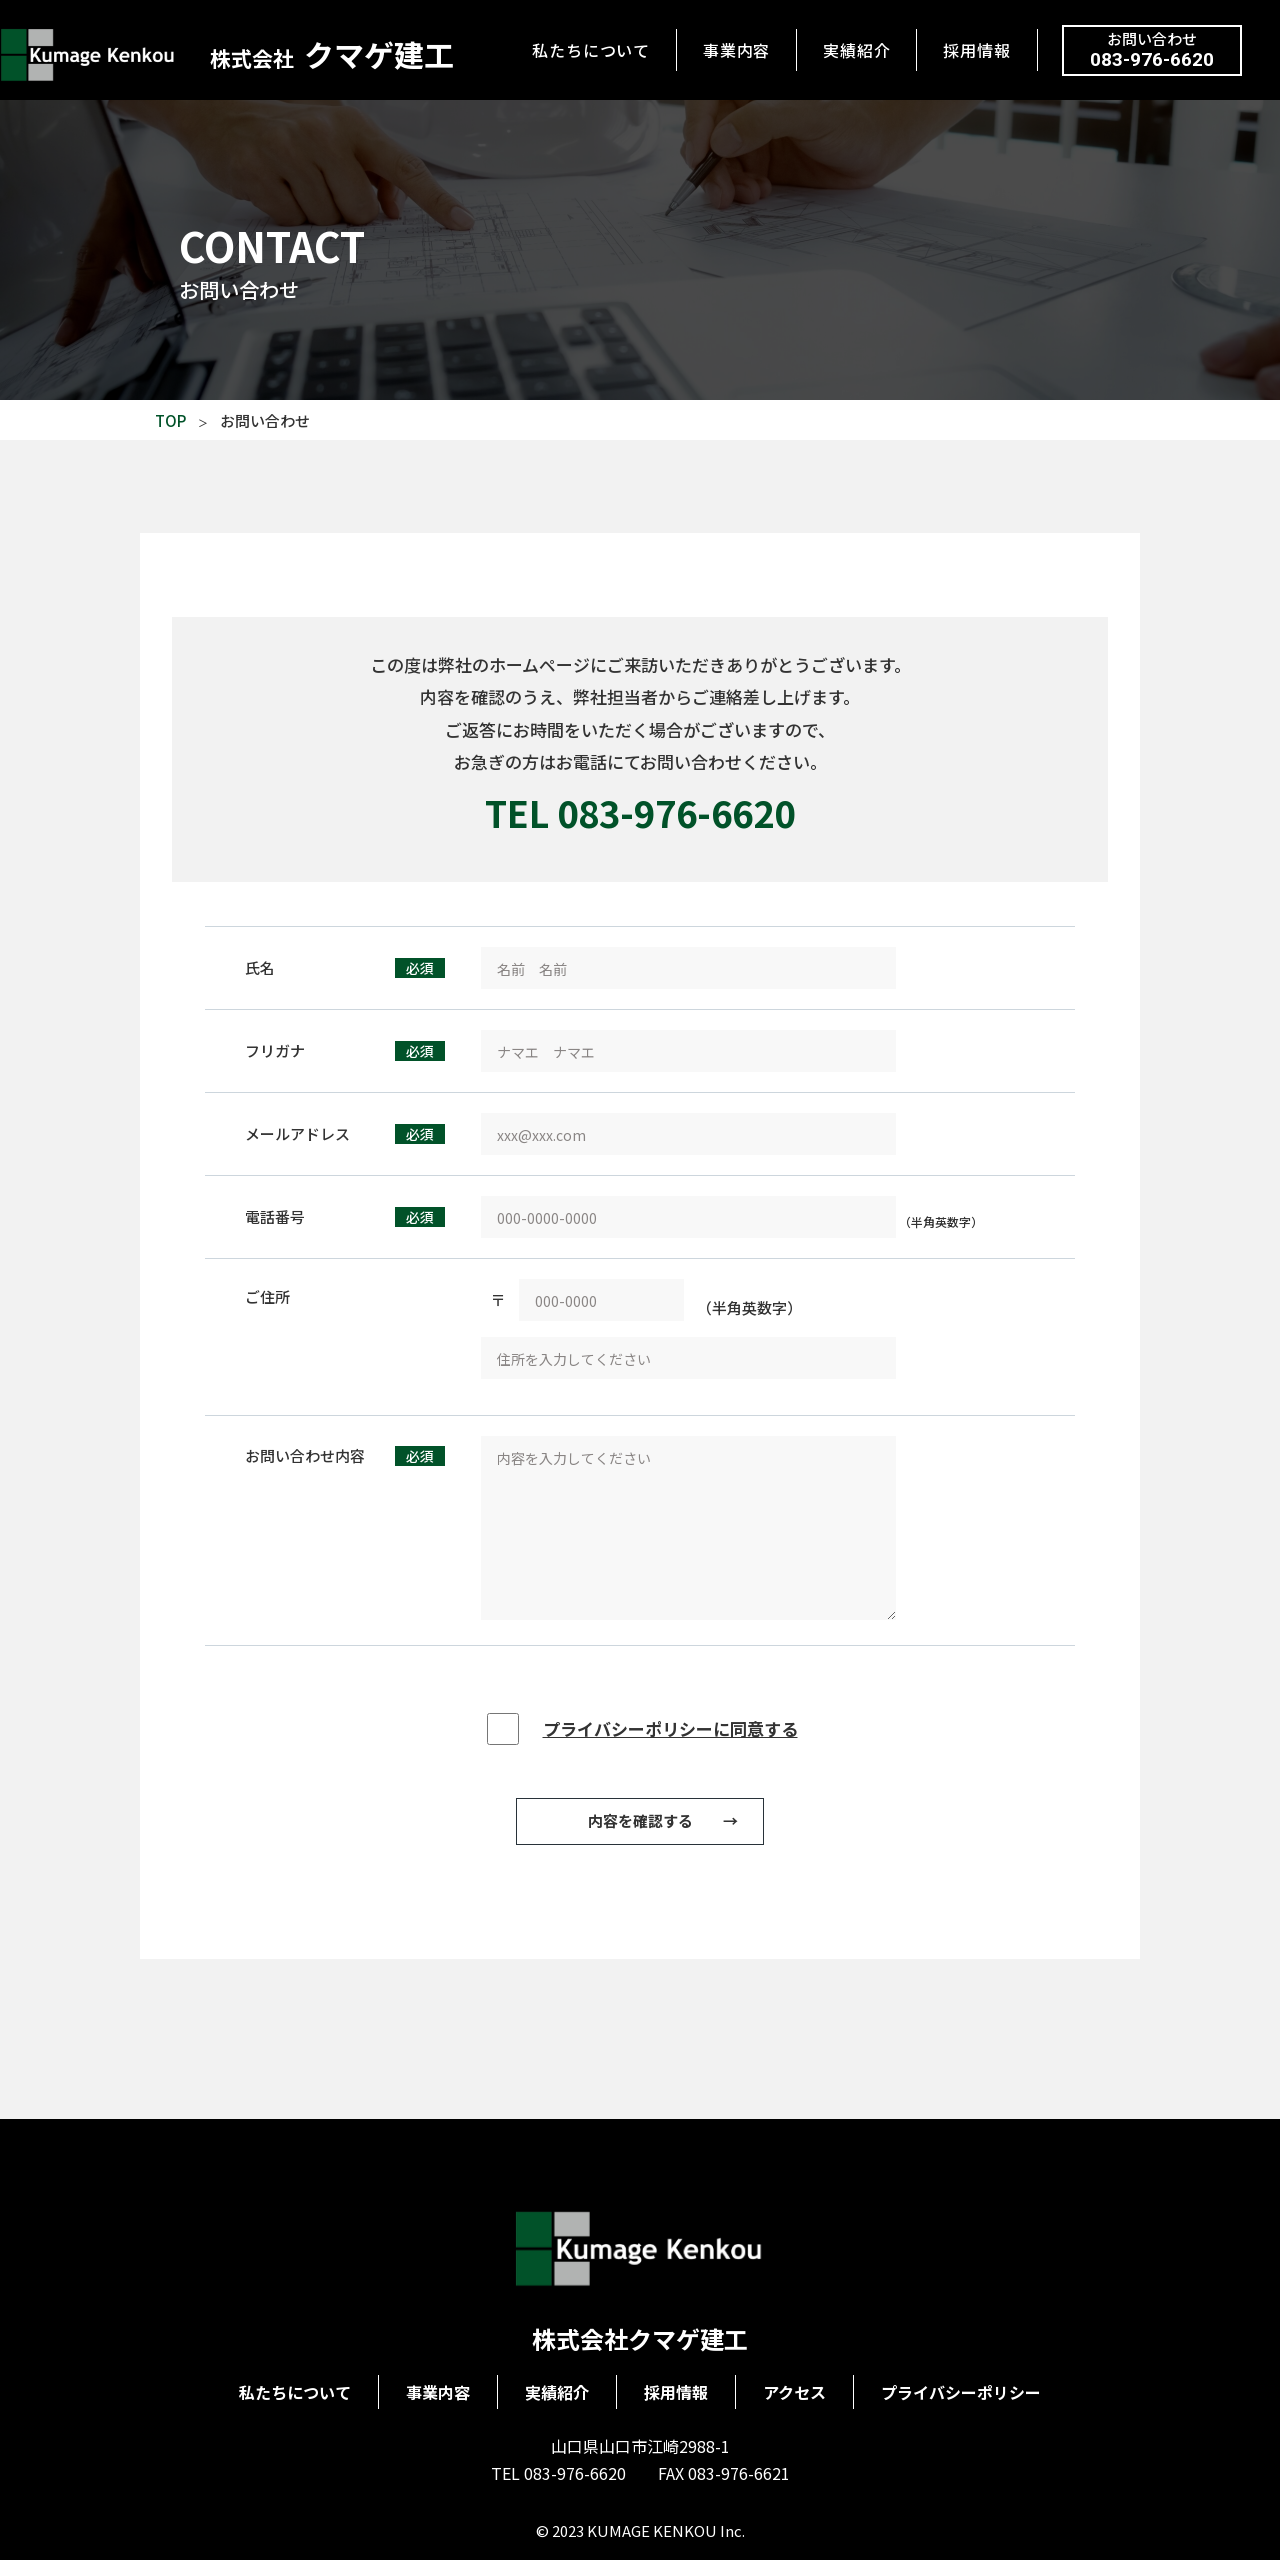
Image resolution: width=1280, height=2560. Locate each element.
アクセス (794, 2392)
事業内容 (736, 50)
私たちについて (591, 50)
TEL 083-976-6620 (640, 812)
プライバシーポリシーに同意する (670, 1728)
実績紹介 (856, 50)
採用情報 (976, 50)
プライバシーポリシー (961, 2392)
